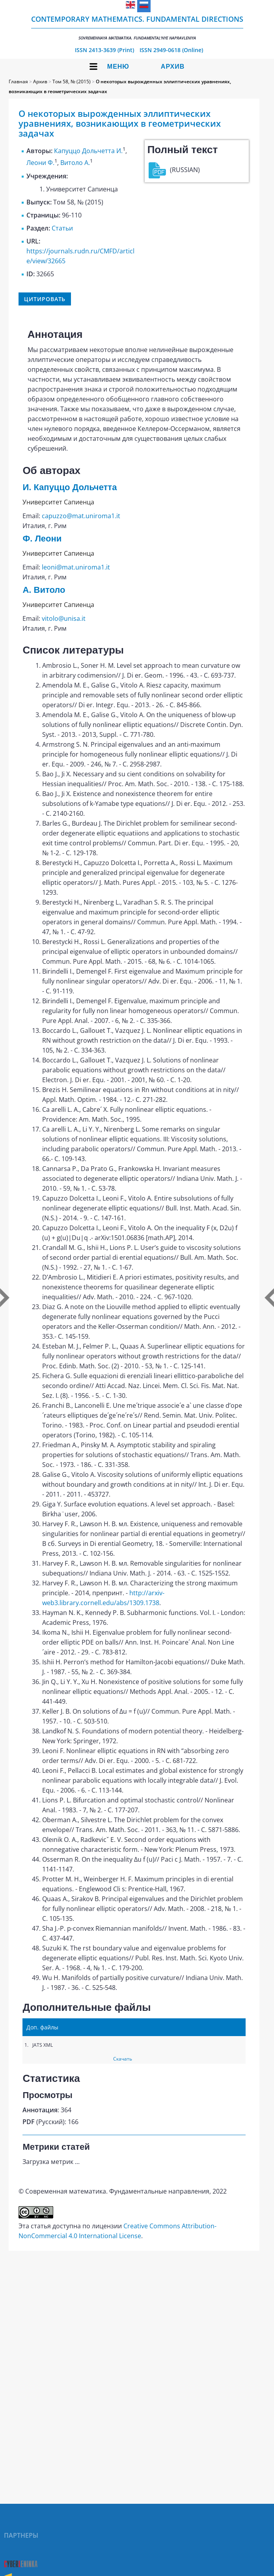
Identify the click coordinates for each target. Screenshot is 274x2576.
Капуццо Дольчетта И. (88, 150)
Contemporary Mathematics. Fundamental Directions (137, 27)
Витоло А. (75, 163)
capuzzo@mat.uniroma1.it (81, 515)
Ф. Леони (42, 538)
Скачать (122, 2058)
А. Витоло (43, 590)
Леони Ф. (40, 163)
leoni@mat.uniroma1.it (76, 567)
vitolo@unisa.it (64, 618)
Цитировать (44, 299)
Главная (18, 81)
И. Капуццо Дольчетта (69, 487)
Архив (173, 66)
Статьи (62, 228)
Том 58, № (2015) (71, 81)
